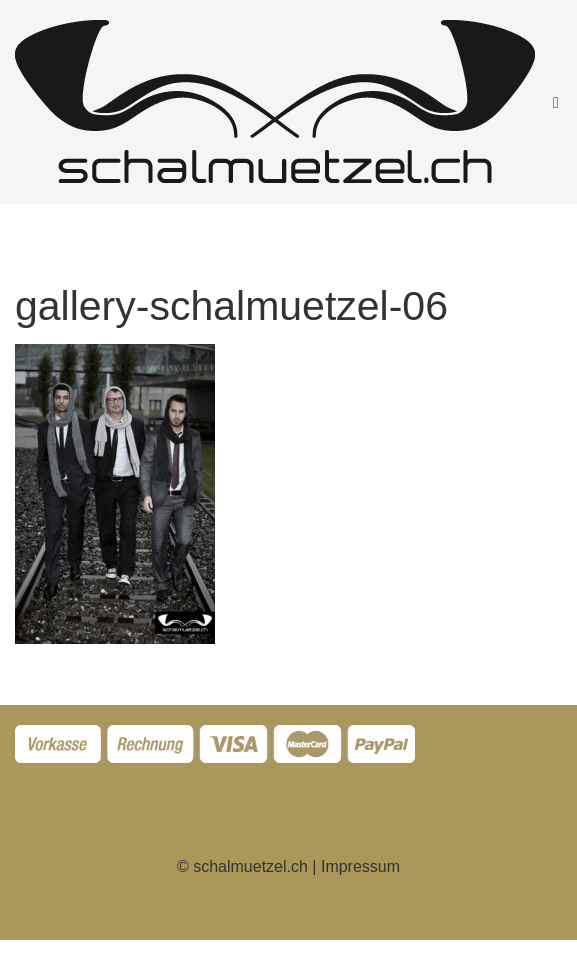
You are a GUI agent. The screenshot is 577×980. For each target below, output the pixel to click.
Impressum (360, 866)
